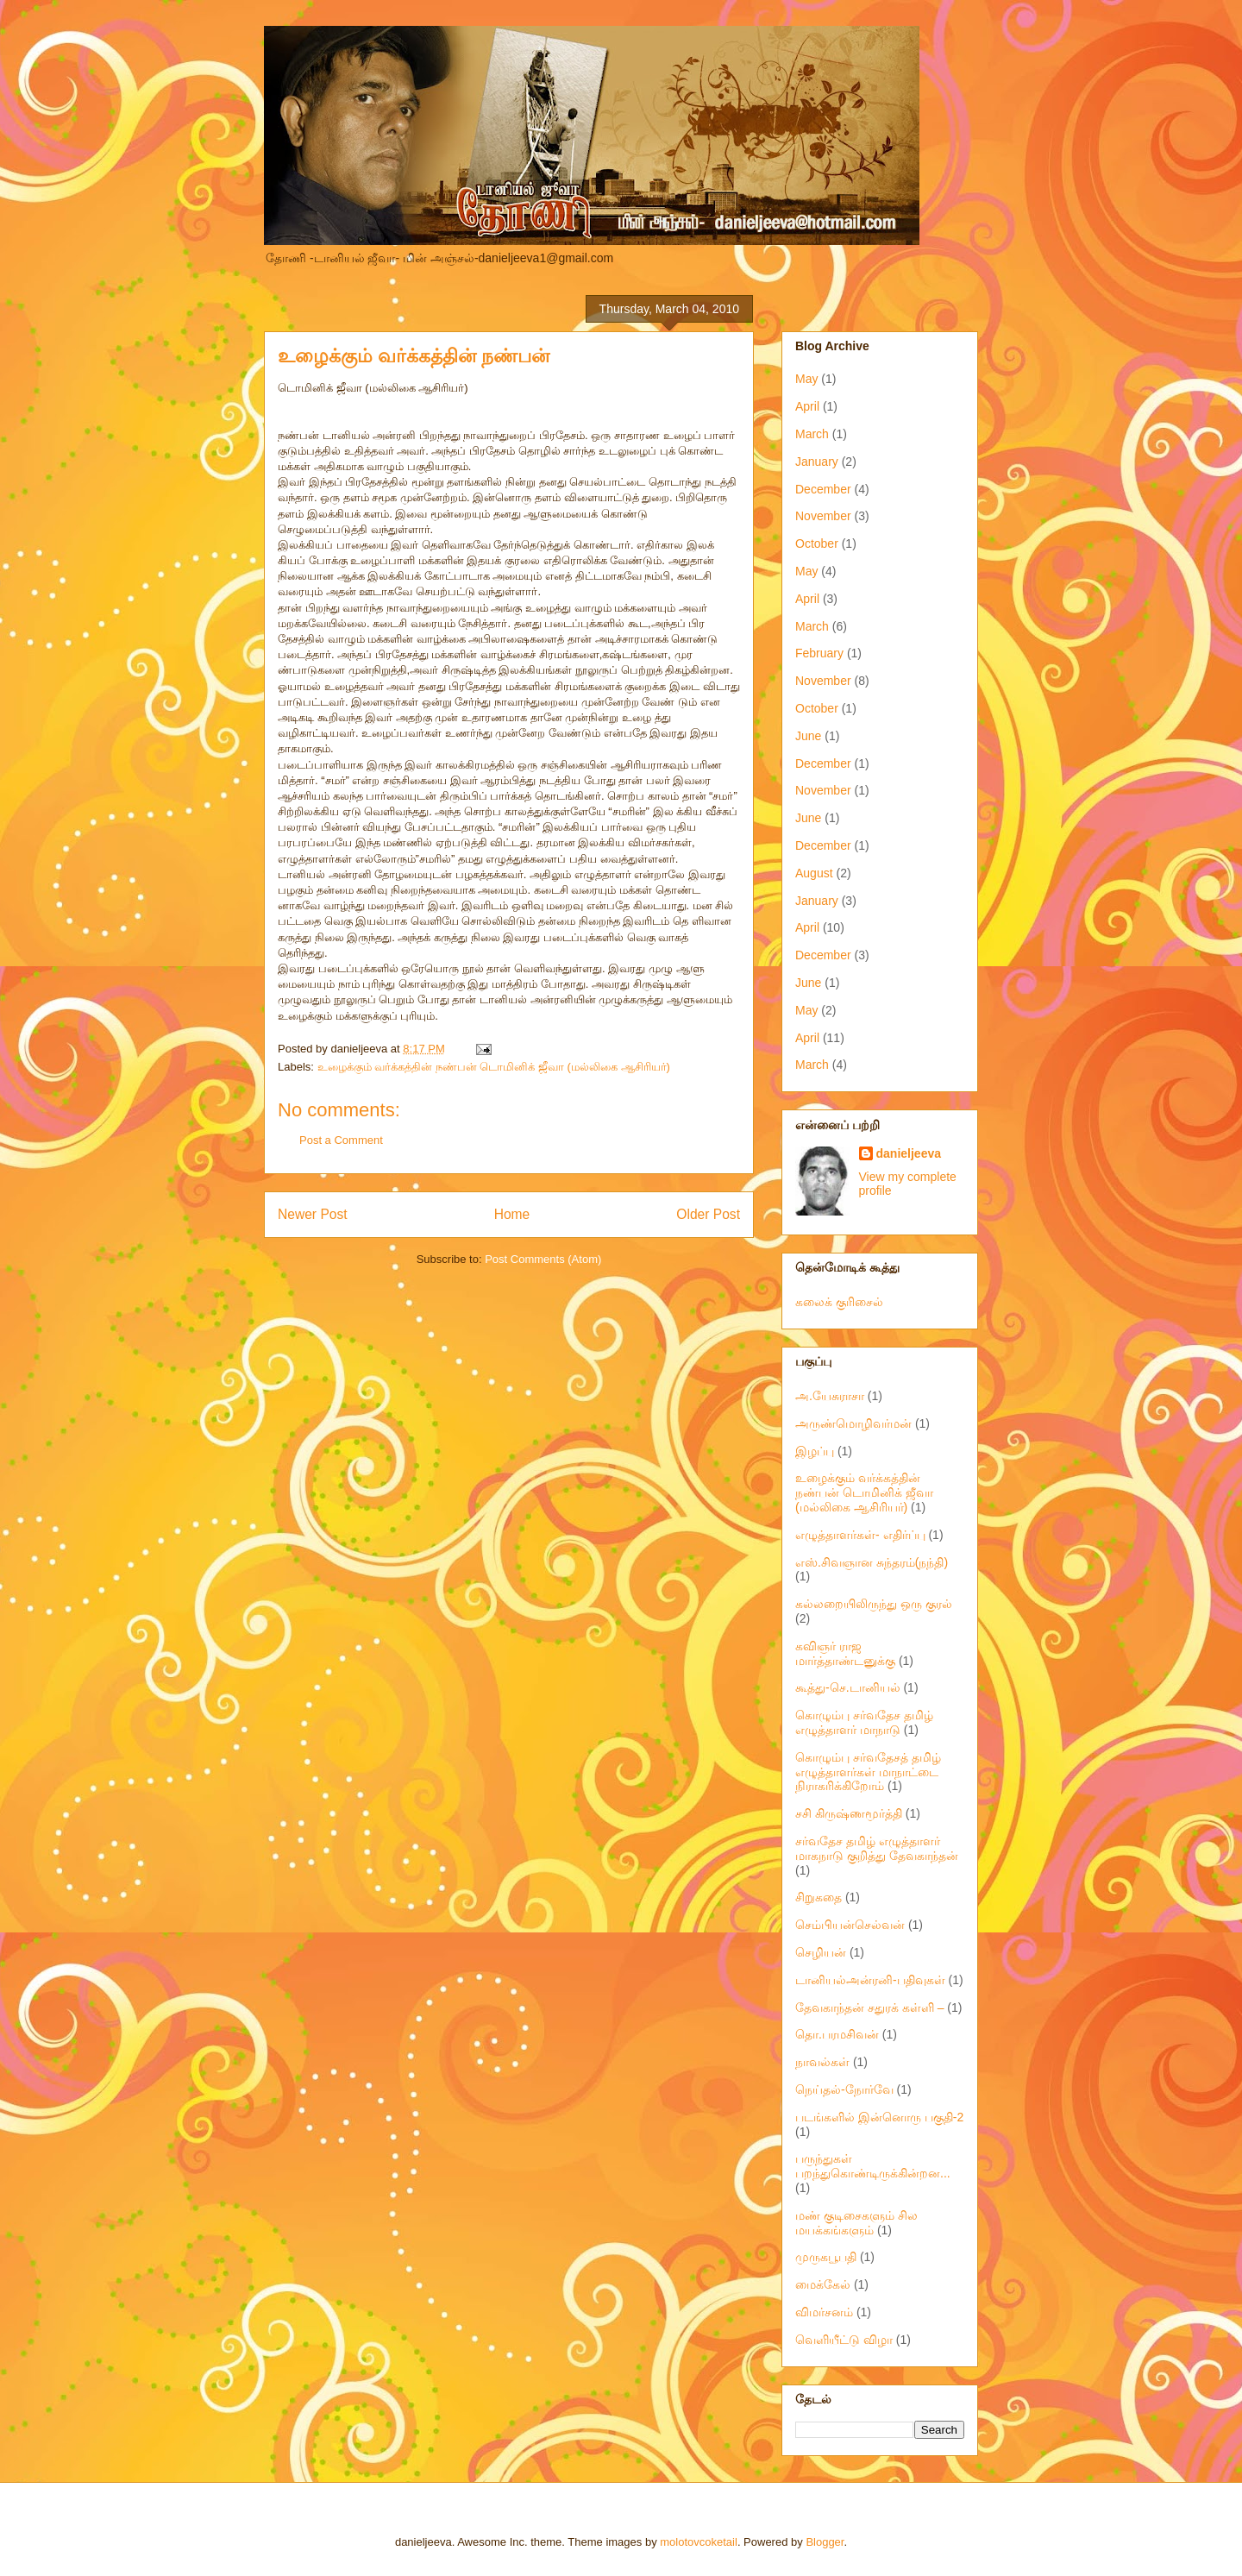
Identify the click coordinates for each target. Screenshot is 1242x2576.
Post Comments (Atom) (543, 1259)
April (807, 406)
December (823, 489)
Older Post (708, 1214)
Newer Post (313, 1214)
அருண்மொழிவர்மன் (853, 1423)
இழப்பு (814, 1451)
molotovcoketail (698, 2541)
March (812, 434)
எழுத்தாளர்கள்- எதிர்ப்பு (860, 1535)
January (816, 461)
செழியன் (820, 1952)
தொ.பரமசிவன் (837, 2034)
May (806, 379)
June (808, 736)
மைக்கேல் (822, 2284)
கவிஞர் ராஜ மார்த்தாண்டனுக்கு (845, 1653)
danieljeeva (909, 1153)
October (816, 543)
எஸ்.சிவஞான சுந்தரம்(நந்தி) (871, 1562)
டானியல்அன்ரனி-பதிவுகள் (870, 1980)
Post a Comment (341, 1140)
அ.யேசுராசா (829, 1396)
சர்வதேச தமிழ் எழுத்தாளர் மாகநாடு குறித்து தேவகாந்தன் (876, 1848)
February (819, 653)
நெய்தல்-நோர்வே (844, 2089)
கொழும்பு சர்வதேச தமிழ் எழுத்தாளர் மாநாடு (864, 1722)
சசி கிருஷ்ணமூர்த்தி (848, 1813)
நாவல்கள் (822, 2062)
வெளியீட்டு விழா (844, 2340)
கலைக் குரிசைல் (839, 1302)
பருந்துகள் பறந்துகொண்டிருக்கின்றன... (872, 2166)
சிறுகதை (818, 1897)
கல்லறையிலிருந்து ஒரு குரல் (873, 1604)
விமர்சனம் (824, 2312)
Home (512, 1214)
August (814, 873)
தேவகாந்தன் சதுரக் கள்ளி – (869, 2007)
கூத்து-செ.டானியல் (847, 1687)
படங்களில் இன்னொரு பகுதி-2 (879, 2117)
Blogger (825, 2541)
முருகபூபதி (825, 2257)
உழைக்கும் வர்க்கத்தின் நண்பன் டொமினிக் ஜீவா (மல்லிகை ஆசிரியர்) (493, 1066)
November (823, 516)
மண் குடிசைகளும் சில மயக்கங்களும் (856, 2222)
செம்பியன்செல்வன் (850, 1925)
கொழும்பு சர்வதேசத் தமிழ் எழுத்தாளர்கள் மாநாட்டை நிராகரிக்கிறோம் (868, 1772)
